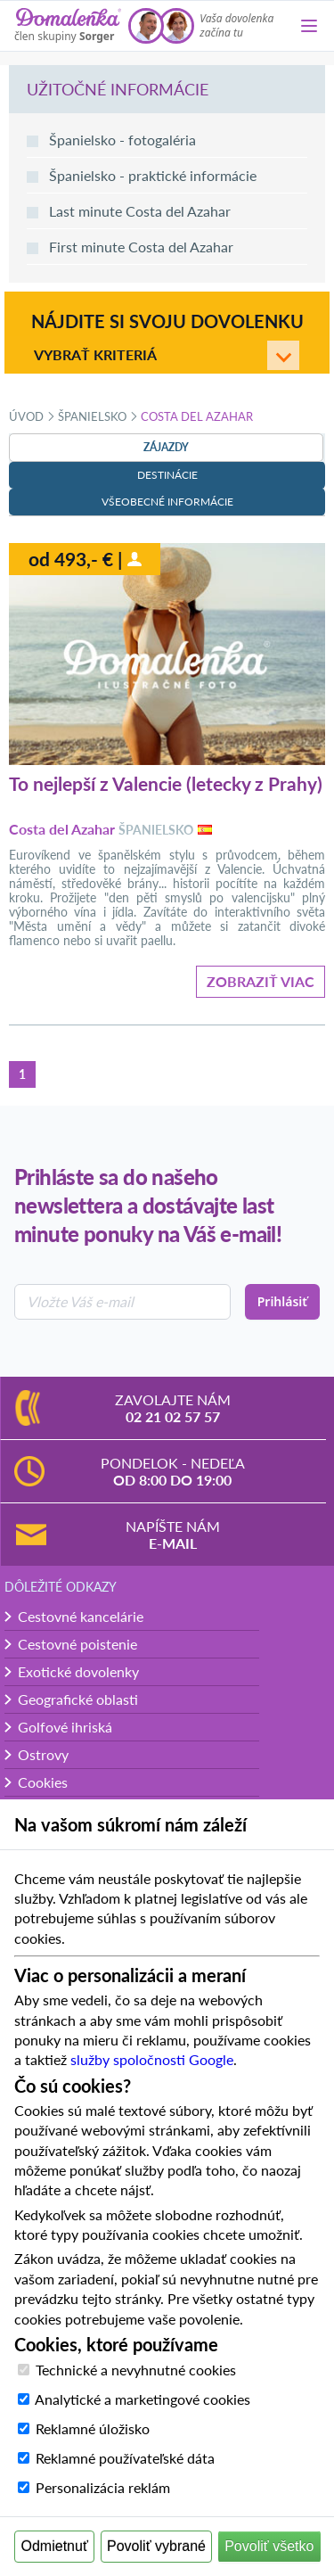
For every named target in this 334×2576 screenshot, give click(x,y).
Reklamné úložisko (93, 2428)
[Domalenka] (67, 26)
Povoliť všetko (269, 2546)
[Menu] (309, 26)
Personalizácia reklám (103, 2487)
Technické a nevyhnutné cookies (136, 2369)
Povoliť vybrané (156, 2546)
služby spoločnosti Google (151, 2059)
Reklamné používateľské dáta (125, 2457)
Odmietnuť (54, 2546)
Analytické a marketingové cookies (142, 2399)
